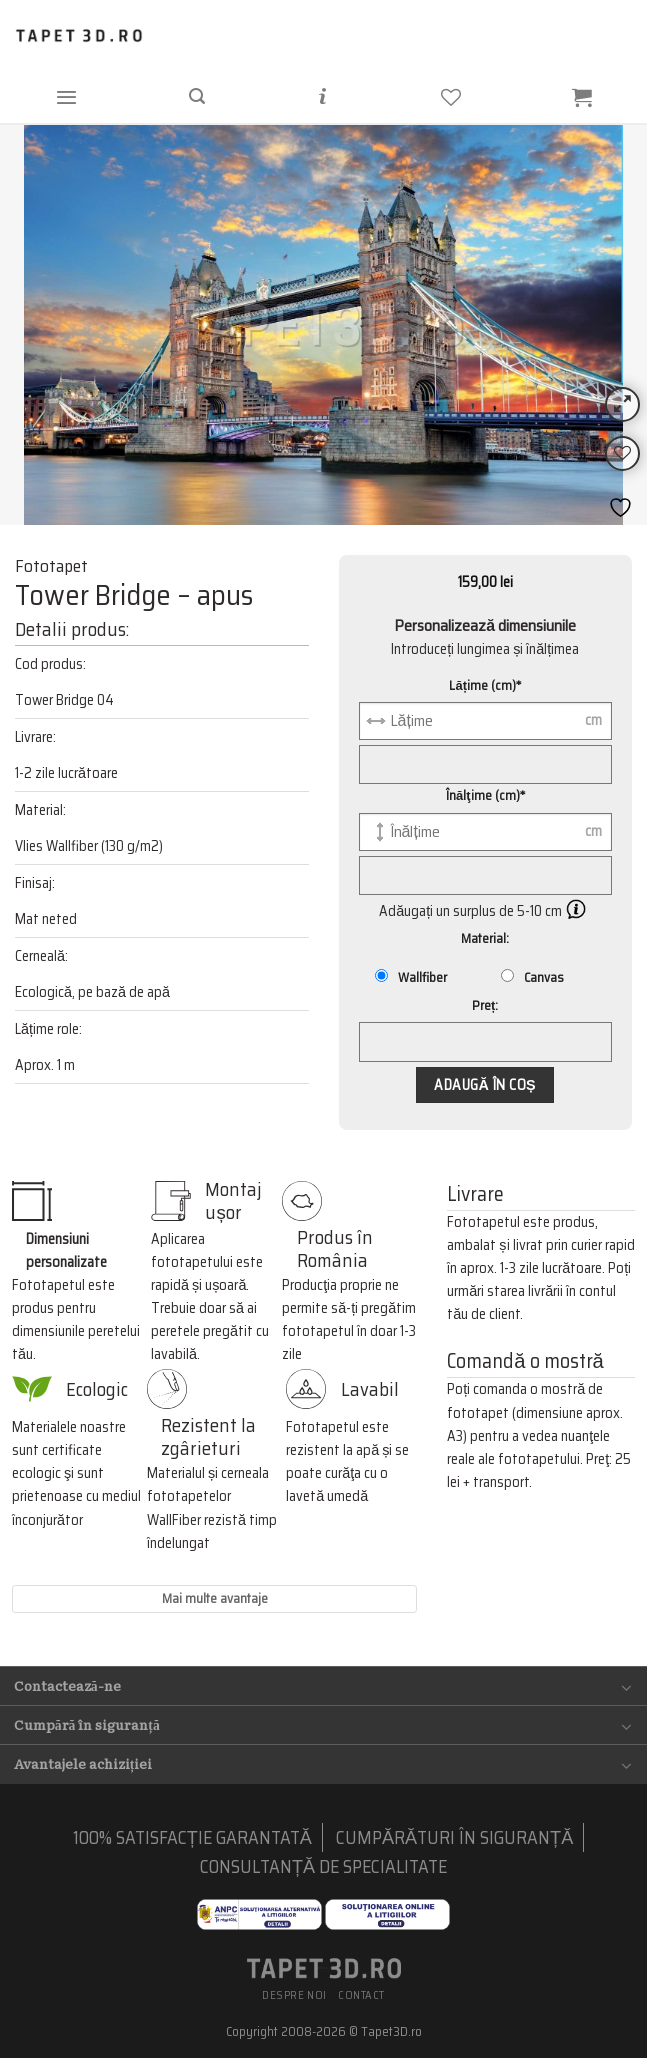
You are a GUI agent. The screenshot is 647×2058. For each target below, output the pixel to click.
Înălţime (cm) (485, 795)
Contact (361, 1995)
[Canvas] (507, 975)
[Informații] (322, 96)
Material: (485, 938)
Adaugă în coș (485, 1085)
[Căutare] (196, 96)
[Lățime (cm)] (486, 721)
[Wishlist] (622, 453)
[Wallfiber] (381, 975)
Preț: (485, 1005)
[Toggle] (626, 1687)
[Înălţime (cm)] (486, 832)
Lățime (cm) (485, 685)
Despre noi (294, 1995)
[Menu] (66, 96)
